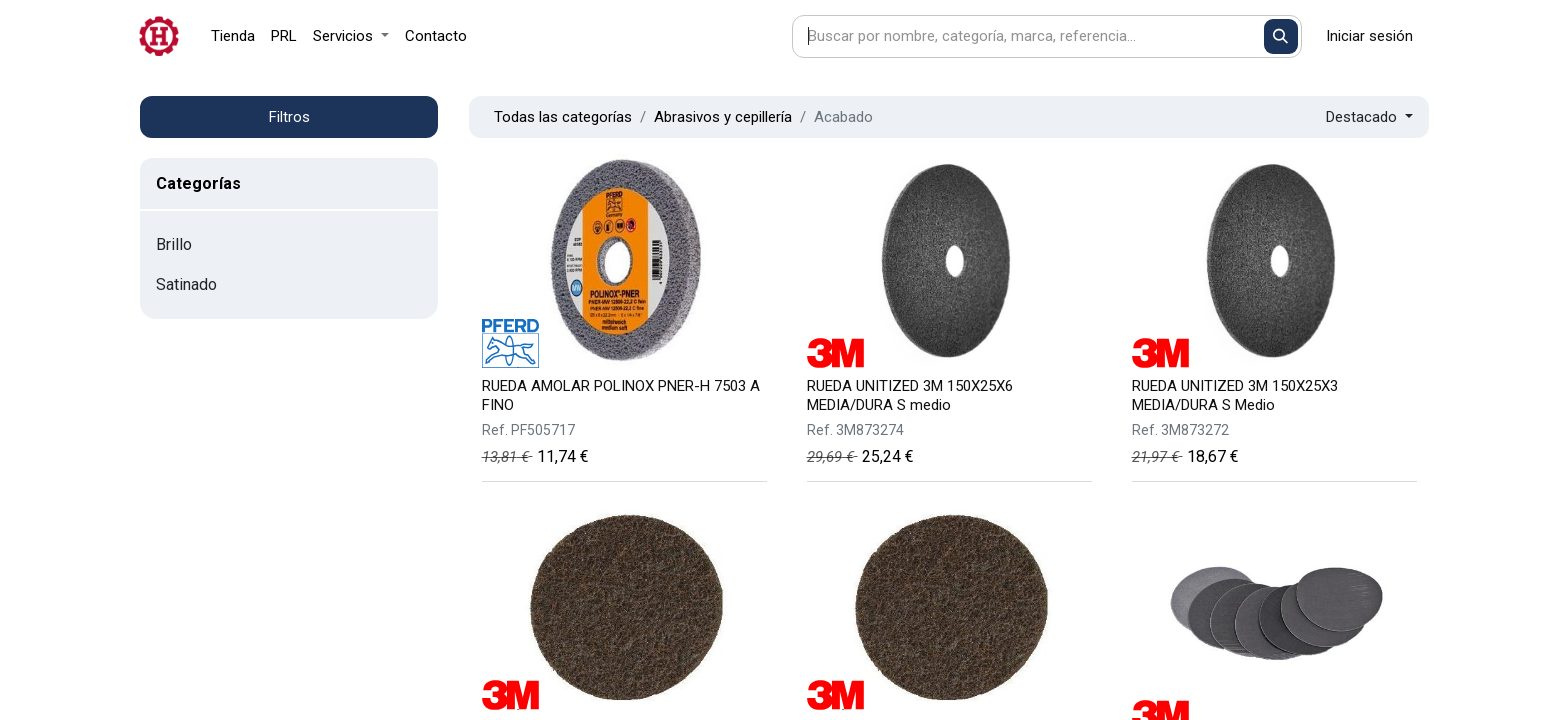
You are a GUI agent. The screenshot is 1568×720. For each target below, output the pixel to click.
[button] (1369, 117)
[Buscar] (1281, 36)
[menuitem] (233, 36)
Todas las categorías (563, 117)
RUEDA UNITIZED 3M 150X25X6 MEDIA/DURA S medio (910, 395)
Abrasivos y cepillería (723, 117)
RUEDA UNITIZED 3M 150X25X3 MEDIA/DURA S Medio (1235, 395)
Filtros (289, 117)
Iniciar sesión (1369, 36)
